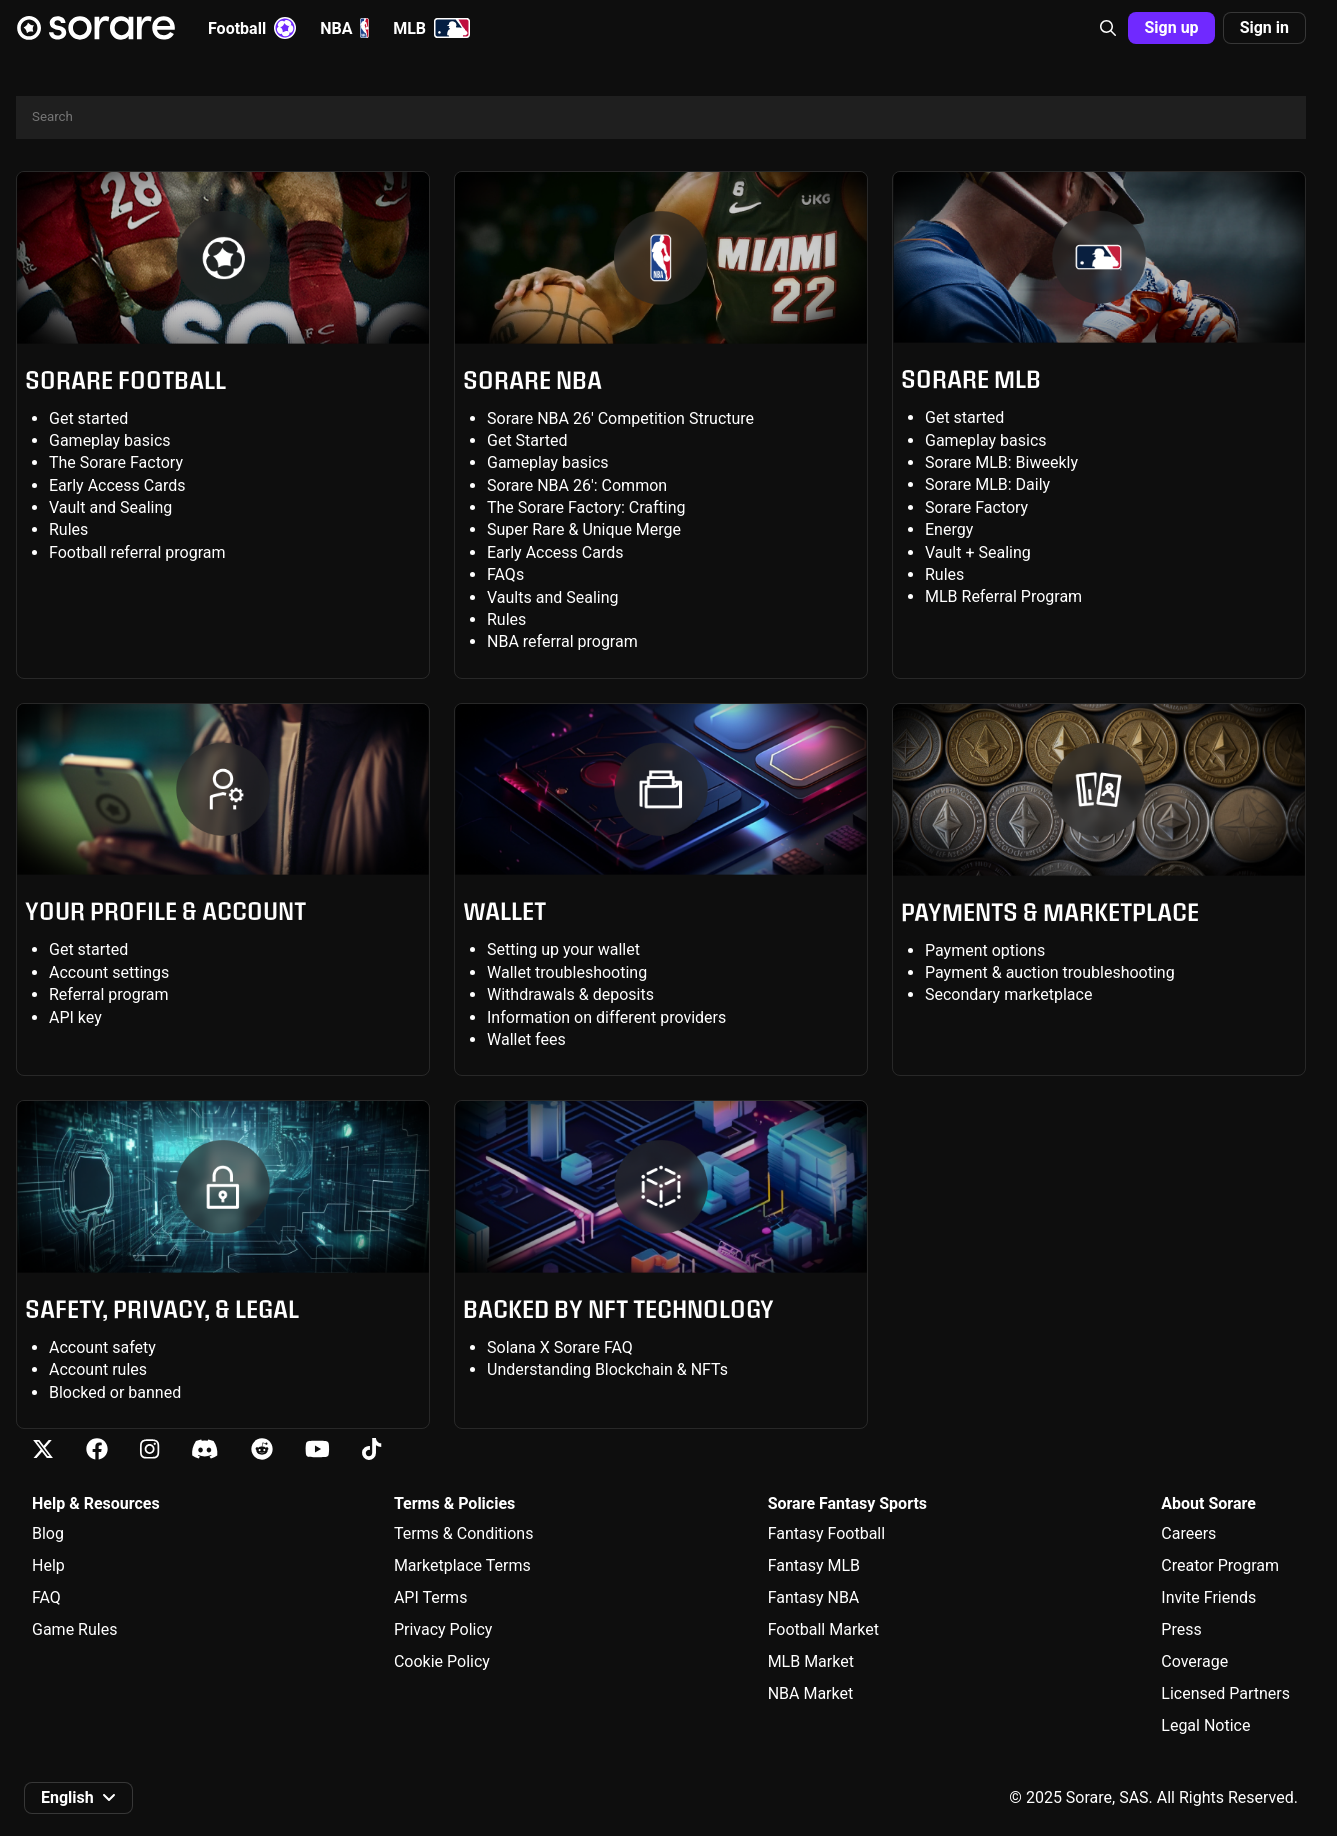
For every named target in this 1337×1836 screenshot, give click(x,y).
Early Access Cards (117, 485)
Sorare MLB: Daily (987, 484)
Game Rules (74, 1629)
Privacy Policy (443, 1629)
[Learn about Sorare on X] (43, 1449)
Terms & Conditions (464, 1533)
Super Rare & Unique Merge (584, 529)
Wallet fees (526, 1039)
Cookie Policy (442, 1661)
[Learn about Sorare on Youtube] (317, 1449)
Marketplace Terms (462, 1565)
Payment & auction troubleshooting (1050, 972)
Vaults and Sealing (553, 597)
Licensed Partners (1225, 1693)
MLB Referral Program (1003, 596)
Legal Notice (1205, 1725)
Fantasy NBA (814, 1597)
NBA (344, 28)
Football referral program (137, 552)
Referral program (109, 994)
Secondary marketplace (1008, 994)
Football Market (823, 1629)
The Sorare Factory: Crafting (586, 507)
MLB (431, 28)
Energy (949, 529)
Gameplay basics (110, 440)
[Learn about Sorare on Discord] (205, 1449)
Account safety (102, 1347)
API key (75, 1017)
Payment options (985, 950)
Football (252, 28)
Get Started (527, 440)
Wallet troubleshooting (567, 972)
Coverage (1194, 1661)
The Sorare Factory (116, 462)
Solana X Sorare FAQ (560, 1347)
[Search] (661, 117)
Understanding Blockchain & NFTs (607, 1369)
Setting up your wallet (563, 949)
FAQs (505, 574)
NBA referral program (562, 641)
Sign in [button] (1264, 27)
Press (1181, 1629)
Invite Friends (1208, 1597)
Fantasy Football (826, 1533)
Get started (88, 418)
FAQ (46, 1597)
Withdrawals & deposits (570, 994)
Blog (48, 1533)
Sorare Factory (976, 507)
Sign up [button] (1171, 27)
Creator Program (1220, 1565)
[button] (1108, 28)
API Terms (431, 1597)
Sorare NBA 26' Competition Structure (620, 418)
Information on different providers (606, 1017)
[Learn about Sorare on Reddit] (262, 1449)
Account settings (109, 972)
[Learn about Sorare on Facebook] (97, 1449)
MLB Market (811, 1661)
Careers (1188, 1533)
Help (48, 1565)
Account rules (98, 1369)
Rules (68, 529)
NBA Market (811, 1693)
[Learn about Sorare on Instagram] (149, 1449)
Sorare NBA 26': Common (577, 485)
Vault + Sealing (978, 552)
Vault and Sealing (110, 507)
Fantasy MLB (814, 1565)
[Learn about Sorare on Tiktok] (371, 1449)
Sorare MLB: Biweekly (1001, 462)
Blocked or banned (115, 1392)
